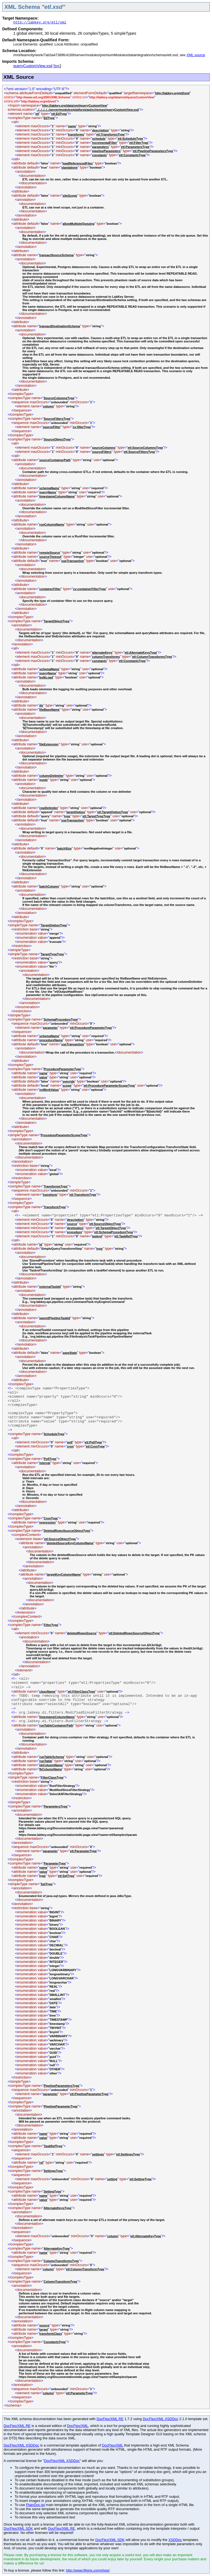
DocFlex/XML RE (110, 2419)
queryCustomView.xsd (32, 66)
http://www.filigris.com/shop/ (88, 2570)
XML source (195, 55)
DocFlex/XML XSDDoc (160, 2419)
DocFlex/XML (77, 2426)
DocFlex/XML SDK (18, 2528)
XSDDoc (175, 2540)
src (57, 66)
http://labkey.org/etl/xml (39, 22)
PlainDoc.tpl (35, 2505)
